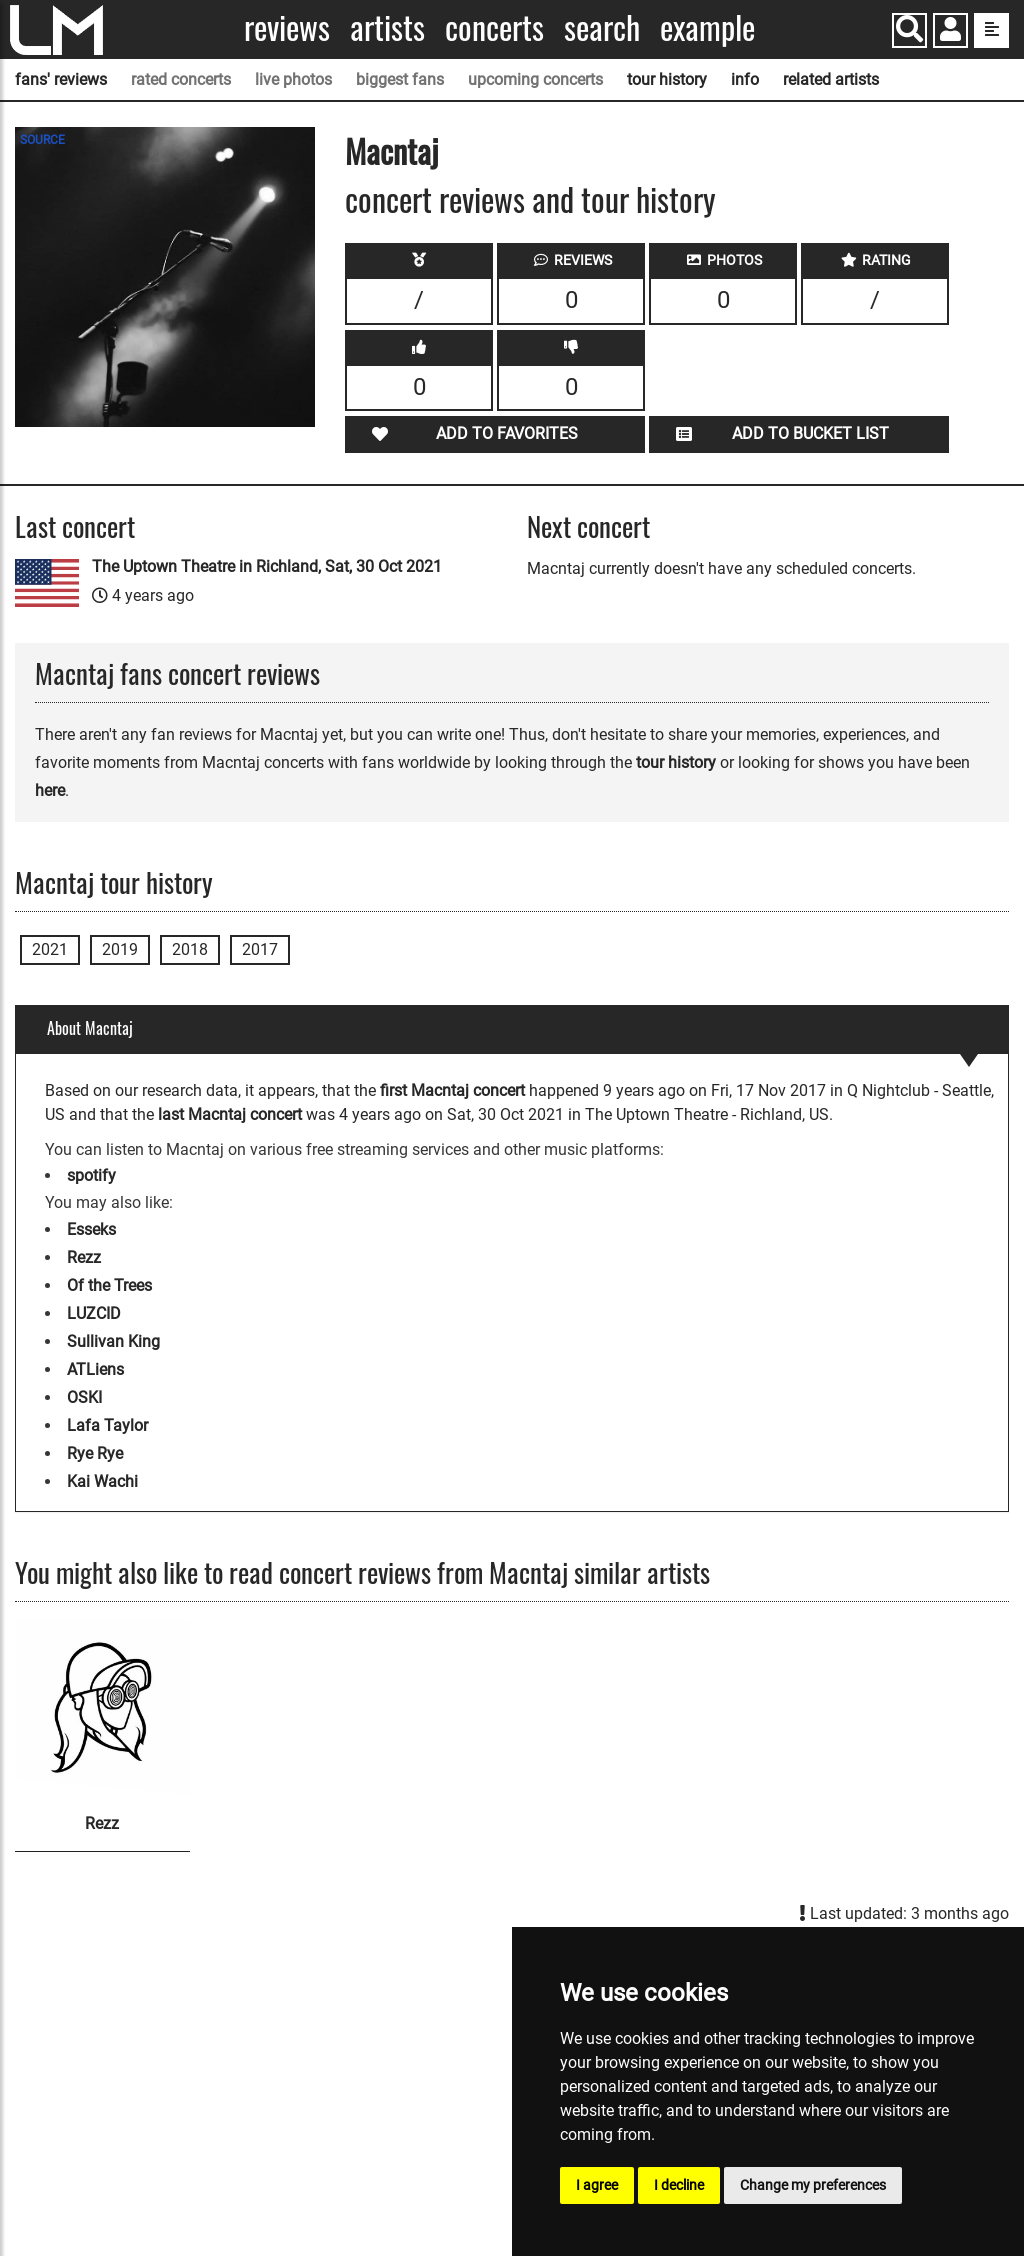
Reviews (287, 27)
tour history (667, 79)
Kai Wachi (102, 1481)
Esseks (91, 1229)
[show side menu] (991, 30)
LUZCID (94, 1313)
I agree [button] (597, 2185)
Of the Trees (109, 1285)
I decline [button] (679, 2185)
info (745, 79)
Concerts (494, 27)
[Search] (909, 30)
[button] (950, 32)
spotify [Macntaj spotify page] (91, 1175)
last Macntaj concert (230, 1114)
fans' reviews (61, 79)
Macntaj (391, 150)
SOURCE (42, 140)
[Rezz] (102, 1707)
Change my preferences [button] (813, 2185)
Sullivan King (113, 1341)
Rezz (84, 1257)
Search (602, 27)
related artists (831, 79)
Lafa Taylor (107, 1425)
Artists (387, 27)
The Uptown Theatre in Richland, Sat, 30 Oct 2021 (267, 566)
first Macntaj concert (452, 1090)
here (50, 790)
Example (707, 27)
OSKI (84, 1397)
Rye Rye (95, 1453)
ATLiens (95, 1369)
